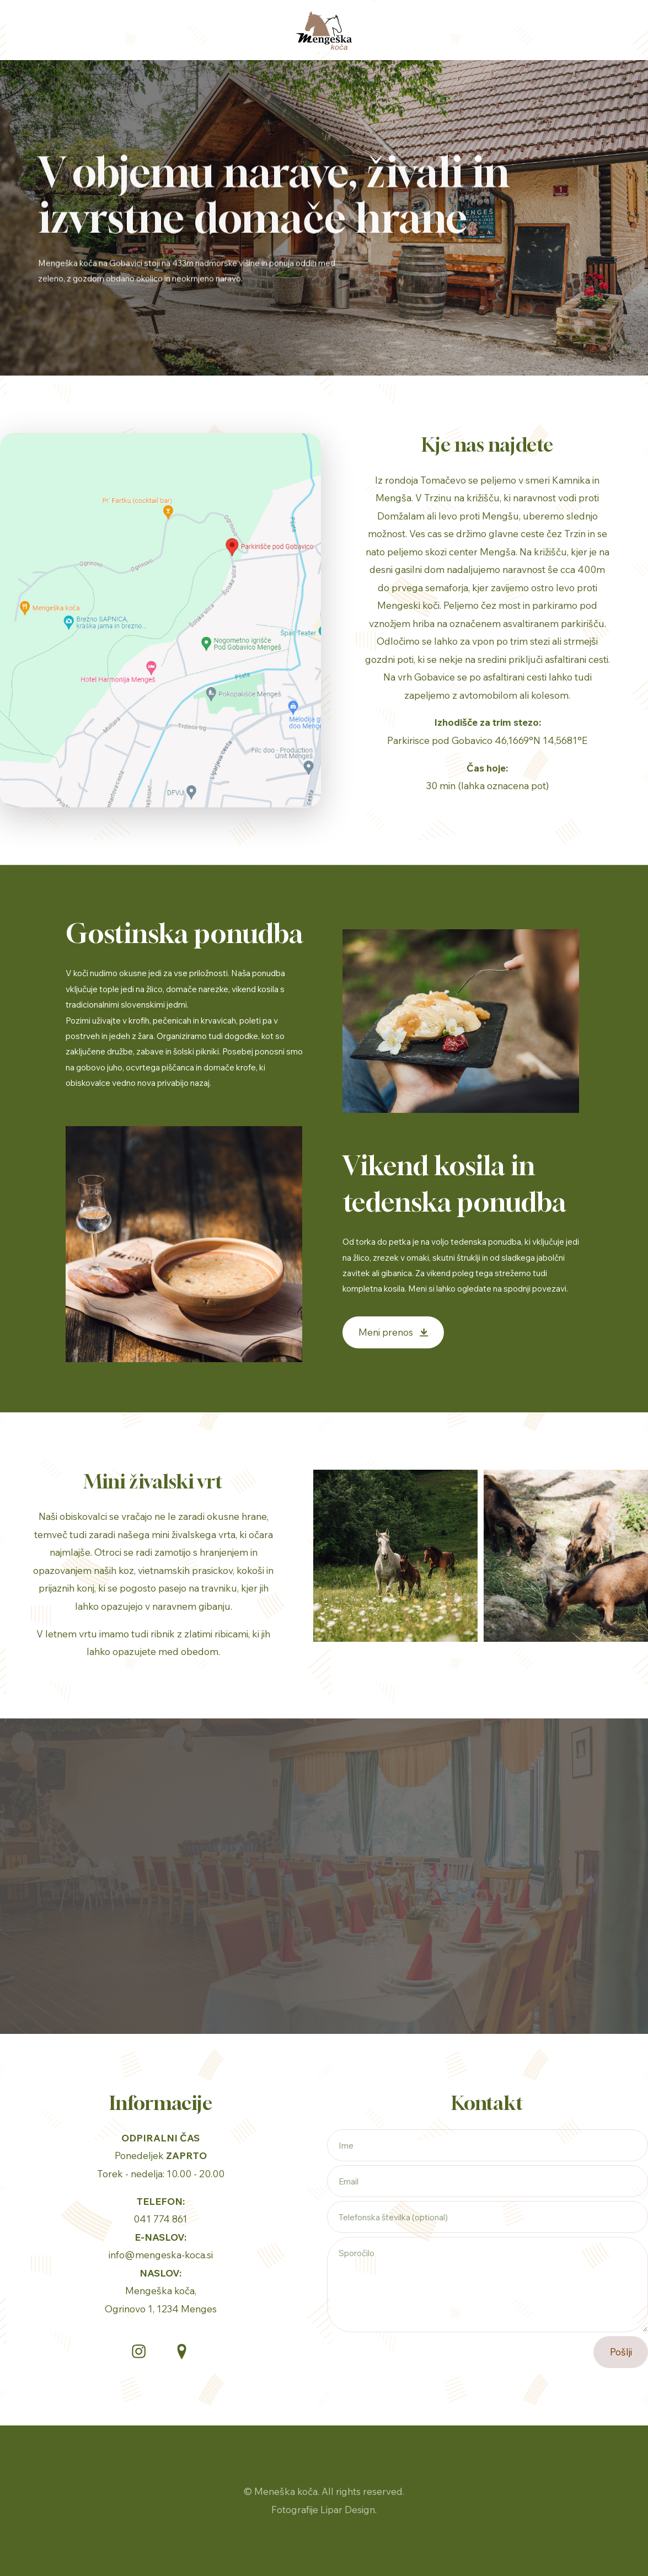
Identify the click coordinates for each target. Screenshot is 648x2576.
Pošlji (621, 2352)
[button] (393, 1332)
